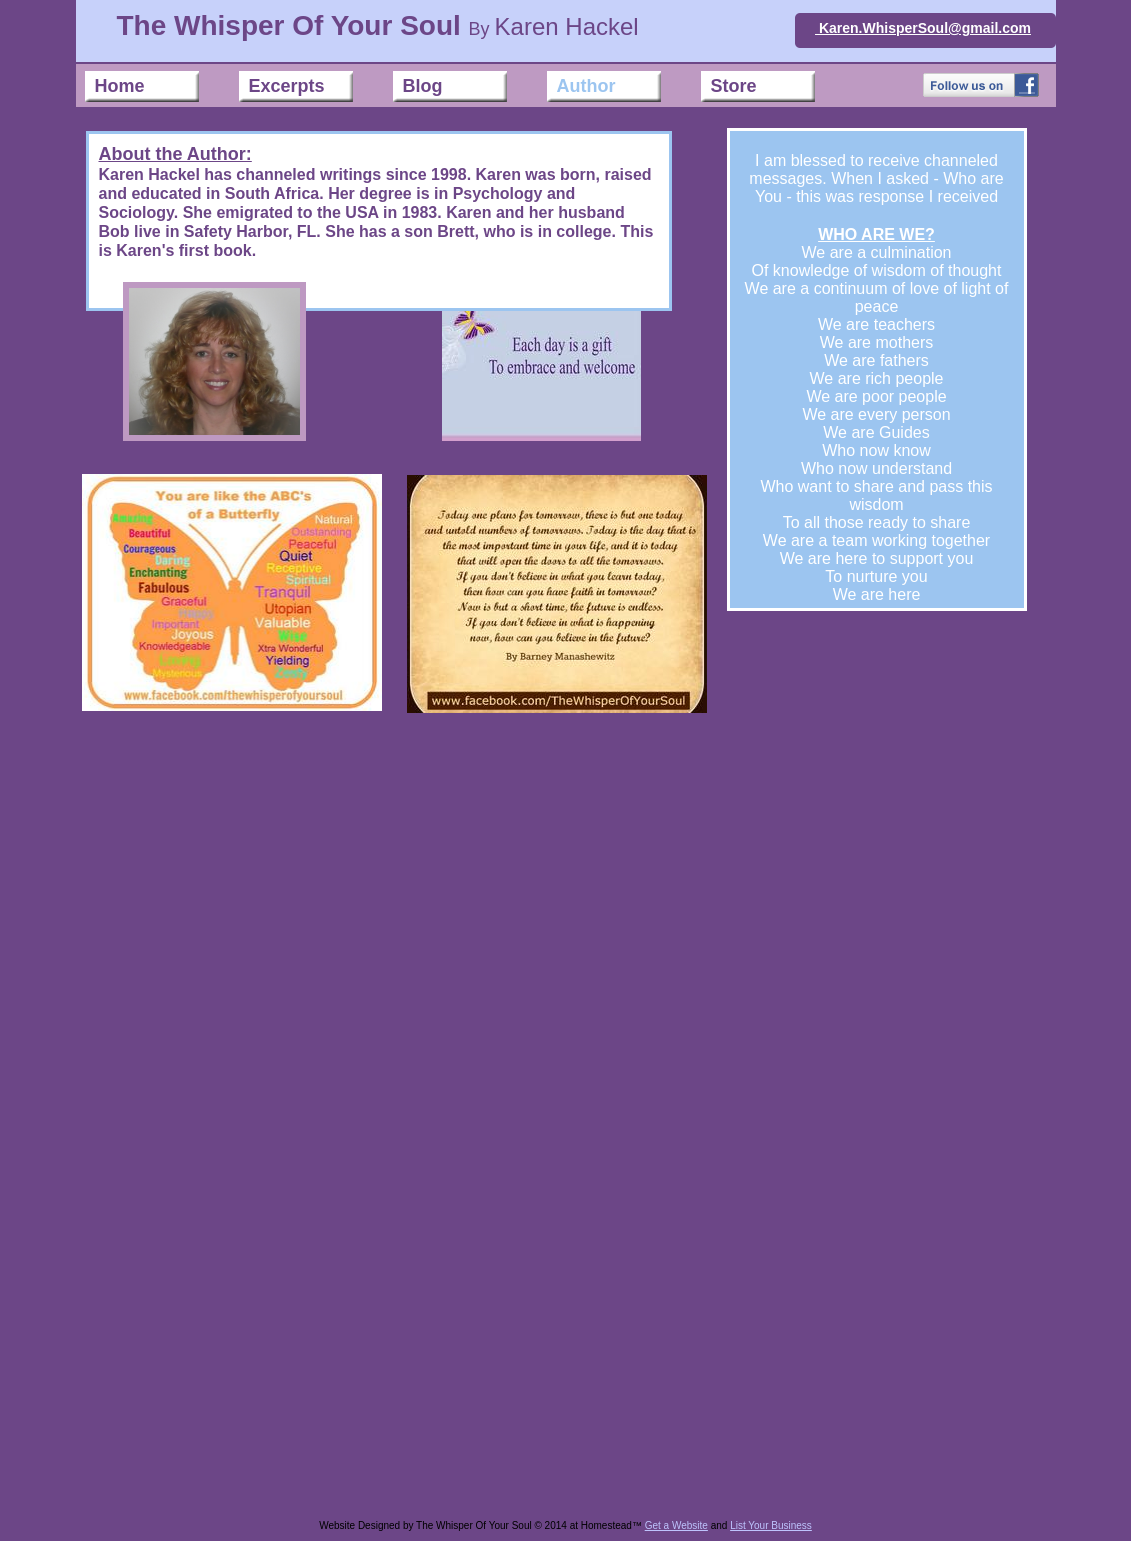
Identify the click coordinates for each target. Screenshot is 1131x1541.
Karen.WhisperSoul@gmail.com (923, 28)
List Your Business (771, 1525)
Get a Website (676, 1525)
